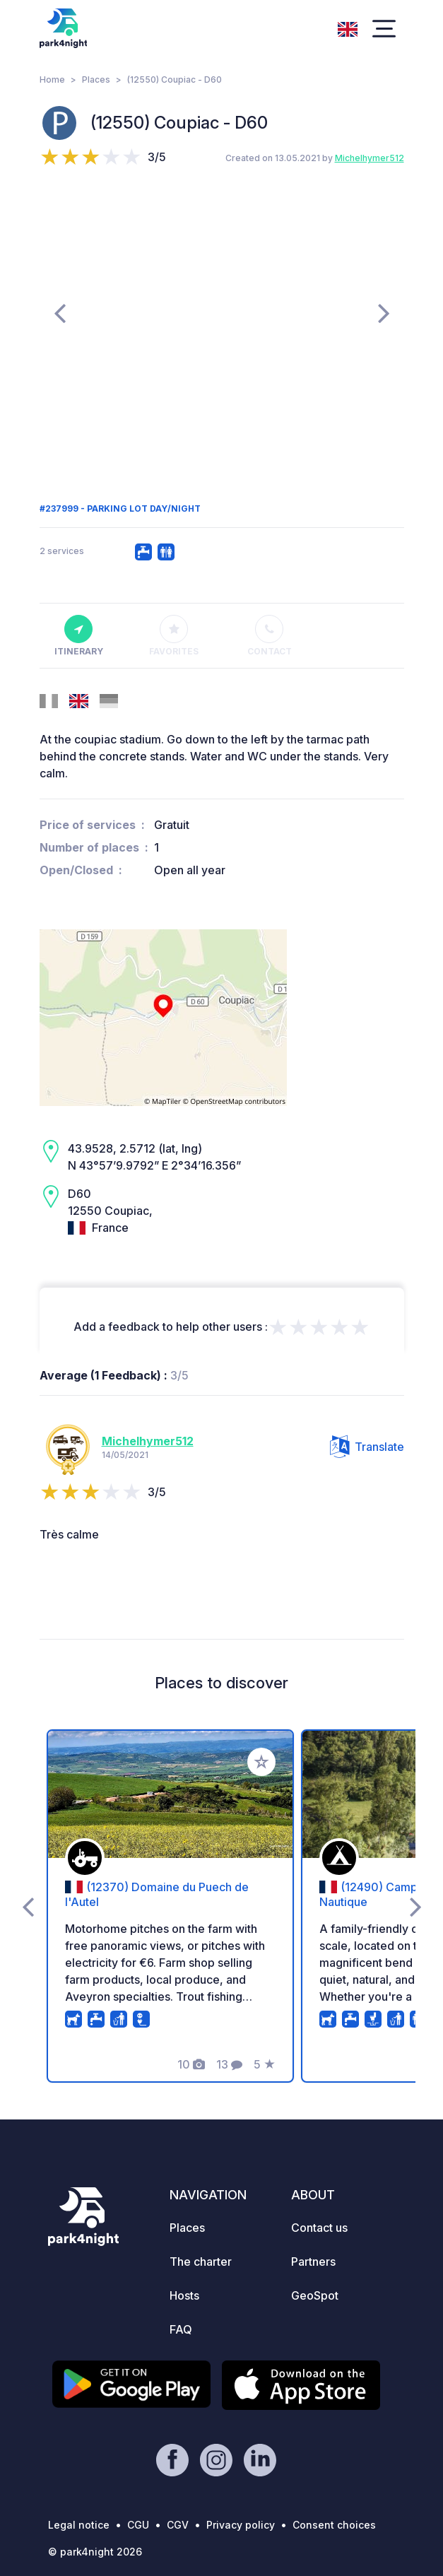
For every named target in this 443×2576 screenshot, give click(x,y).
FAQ (181, 2329)
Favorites (174, 636)
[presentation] (60, 312)
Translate (367, 1446)
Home (52, 79)
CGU (138, 2525)
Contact (269, 636)
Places (96, 79)
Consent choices (334, 2525)
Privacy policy (240, 2525)
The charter (201, 2261)
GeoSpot (314, 2295)
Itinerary (78, 636)
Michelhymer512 (369, 158)
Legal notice (79, 2525)
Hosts (184, 2295)
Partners (313, 2261)
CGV (178, 2525)
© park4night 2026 (95, 2552)
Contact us (319, 2228)
